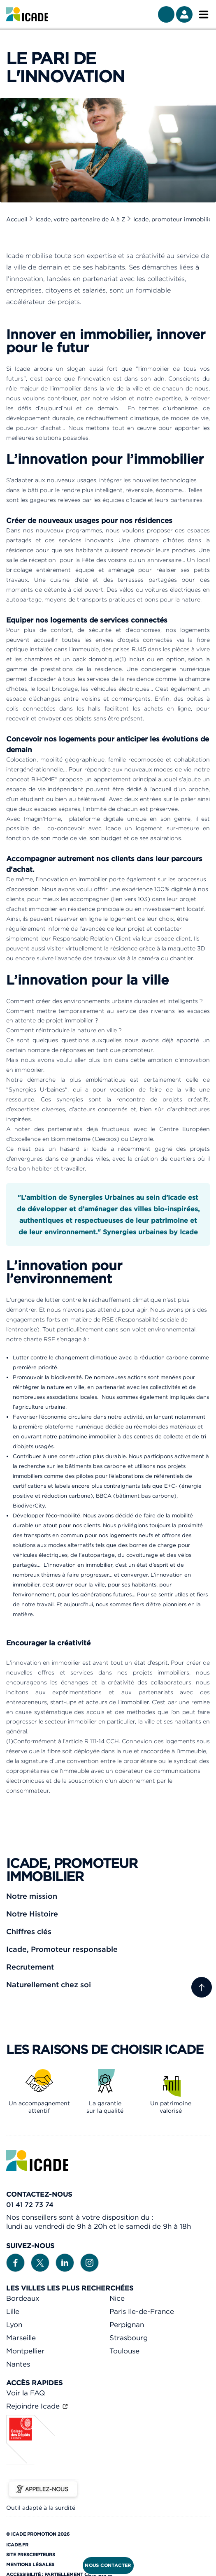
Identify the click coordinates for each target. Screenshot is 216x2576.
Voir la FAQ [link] (25, 2392)
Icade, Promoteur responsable (62, 1949)
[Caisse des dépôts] (31, 2462)
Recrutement (30, 1967)
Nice (117, 2298)
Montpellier (25, 2350)
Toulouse (124, 2350)
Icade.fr (17, 2545)
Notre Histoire (32, 1914)
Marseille (21, 2337)
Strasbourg (128, 2337)
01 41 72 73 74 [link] (29, 2204)
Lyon (14, 2324)
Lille (12, 2311)
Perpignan (126, 2324)
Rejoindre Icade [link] (34, 2406)
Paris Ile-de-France (141, 2311)
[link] (27, 14)
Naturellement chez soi (48, 1984)
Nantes (18, 2364)
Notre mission (31, 1896)
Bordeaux (22, 2298)
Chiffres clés (28, 1931)
